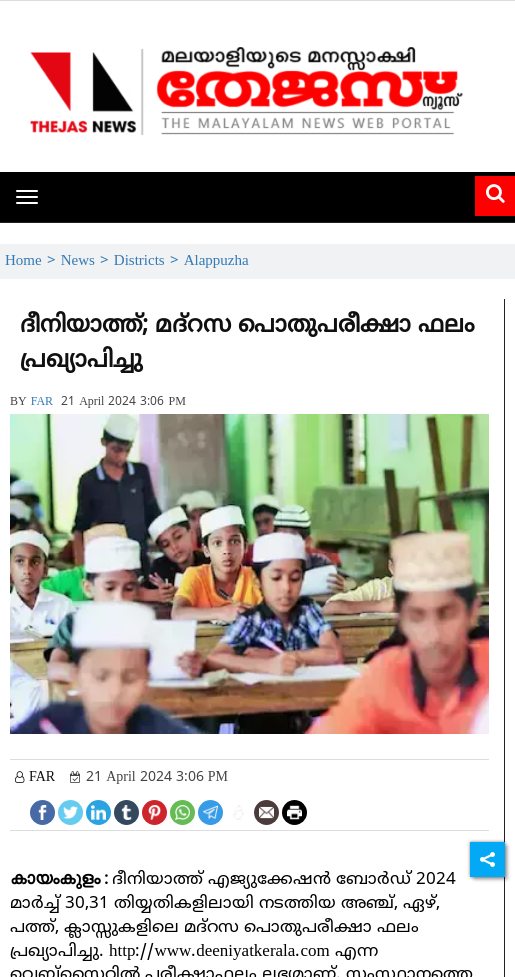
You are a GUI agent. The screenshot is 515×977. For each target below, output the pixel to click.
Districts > (149, 261)
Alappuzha (216, 261)
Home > (33, 261)
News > (87, 261)
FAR (42, 402)
